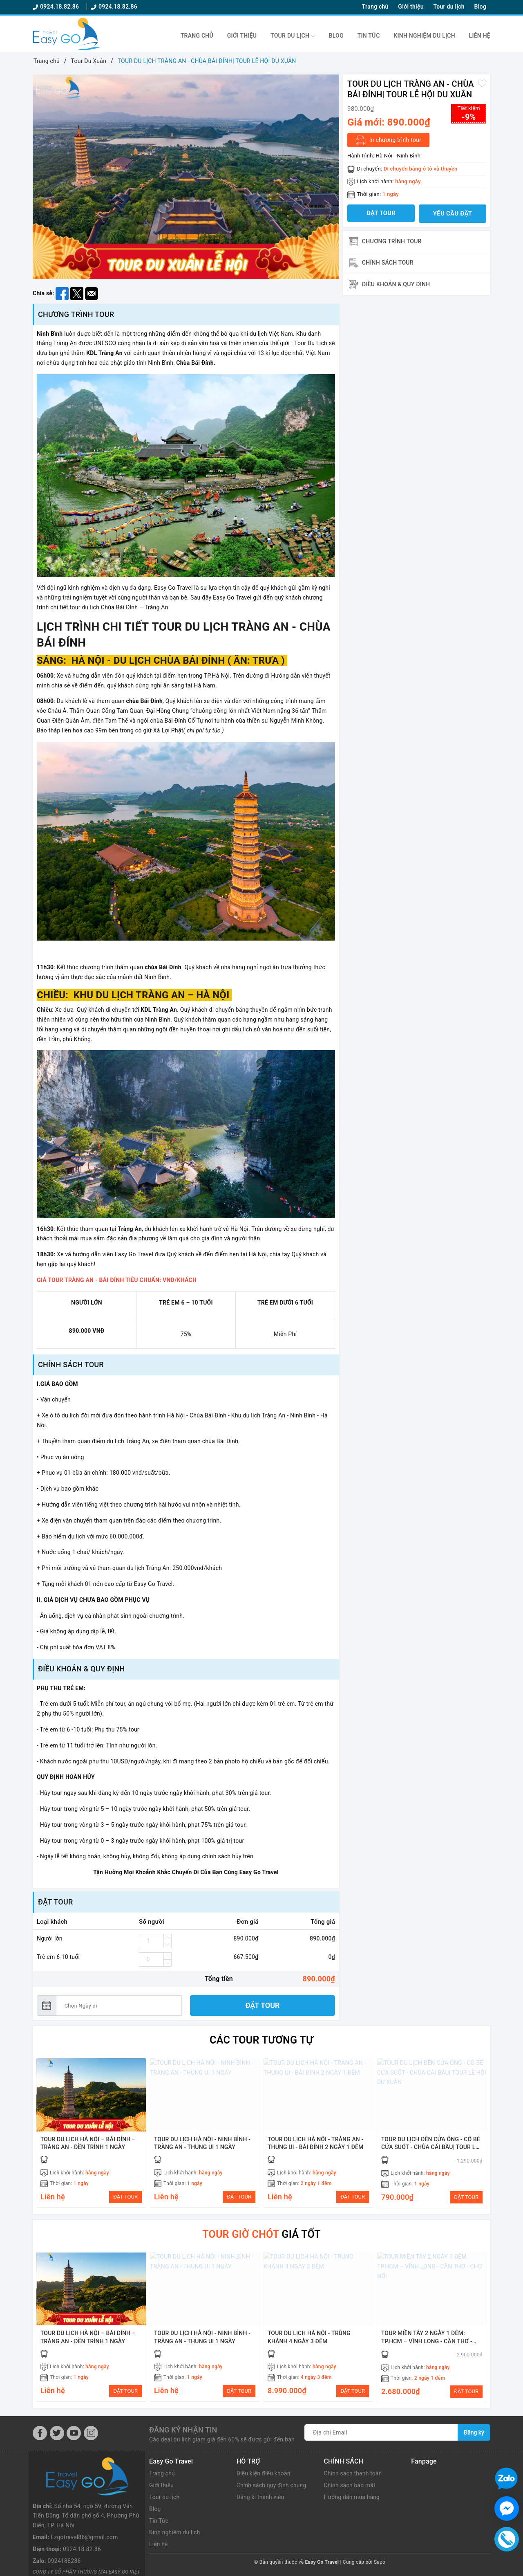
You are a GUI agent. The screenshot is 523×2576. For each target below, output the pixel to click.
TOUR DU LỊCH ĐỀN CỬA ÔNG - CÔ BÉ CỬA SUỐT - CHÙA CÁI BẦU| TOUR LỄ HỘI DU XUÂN (431, 2147)
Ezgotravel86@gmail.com (84, 2500)
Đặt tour (263, 2005)
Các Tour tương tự (261, 2040)
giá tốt (261, 2234)
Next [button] (333, 179)
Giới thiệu (410, 6)
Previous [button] (39, 179)
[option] (186, 176)
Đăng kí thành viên (261, 2497)
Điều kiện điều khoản (264, 2473)
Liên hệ (479, 35)
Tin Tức (369, 35)
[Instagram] (91, 2433)
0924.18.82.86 (56, 6)
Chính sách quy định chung (272, 2485)
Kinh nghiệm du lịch (424, 35)
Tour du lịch (448, 6)
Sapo (379, 2562)
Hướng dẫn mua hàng (352, 2497)
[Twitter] (57, 2433)
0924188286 (64, 2523)
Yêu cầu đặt (452, 213)
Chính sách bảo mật (350, 2485)
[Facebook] (40, 2433)
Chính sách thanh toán (353, 2473)
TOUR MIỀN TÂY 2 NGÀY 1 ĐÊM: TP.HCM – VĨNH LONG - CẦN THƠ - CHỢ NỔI (427, 2341)
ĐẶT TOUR (126, 2197)
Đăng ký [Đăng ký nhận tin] (474, 2433)
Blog (480, 6)
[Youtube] (74, 2433)
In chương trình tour (388, 140)
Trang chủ (375, 6)
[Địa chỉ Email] (381, 2433)
